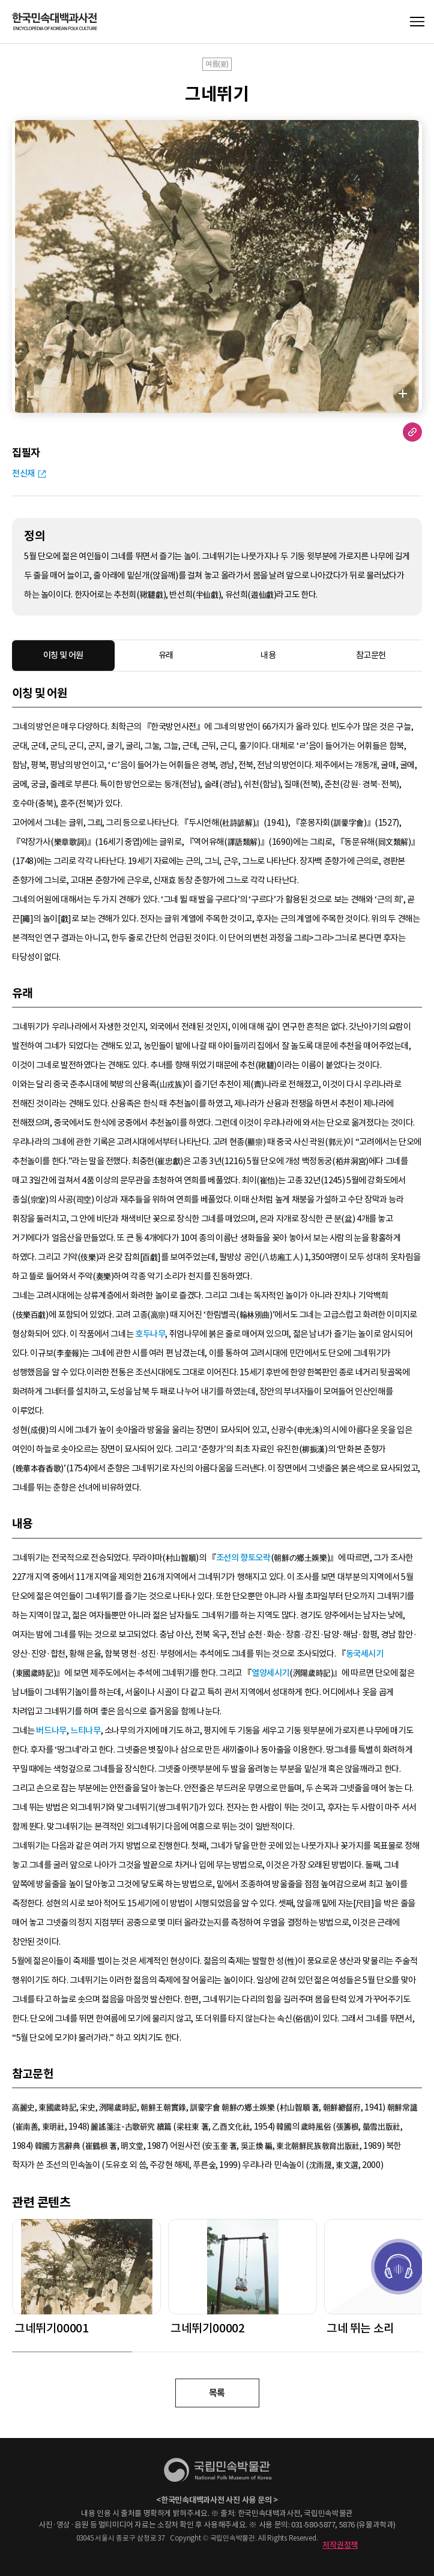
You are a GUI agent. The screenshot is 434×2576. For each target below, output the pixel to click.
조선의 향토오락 (243, 1557)
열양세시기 (270, 1673)
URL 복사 (412, 432)
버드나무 (51, 1730)
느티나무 (85, 1730)
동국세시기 (365, 1653)
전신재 (23, 473)
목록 (217, 2392)
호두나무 (150, 1334)
